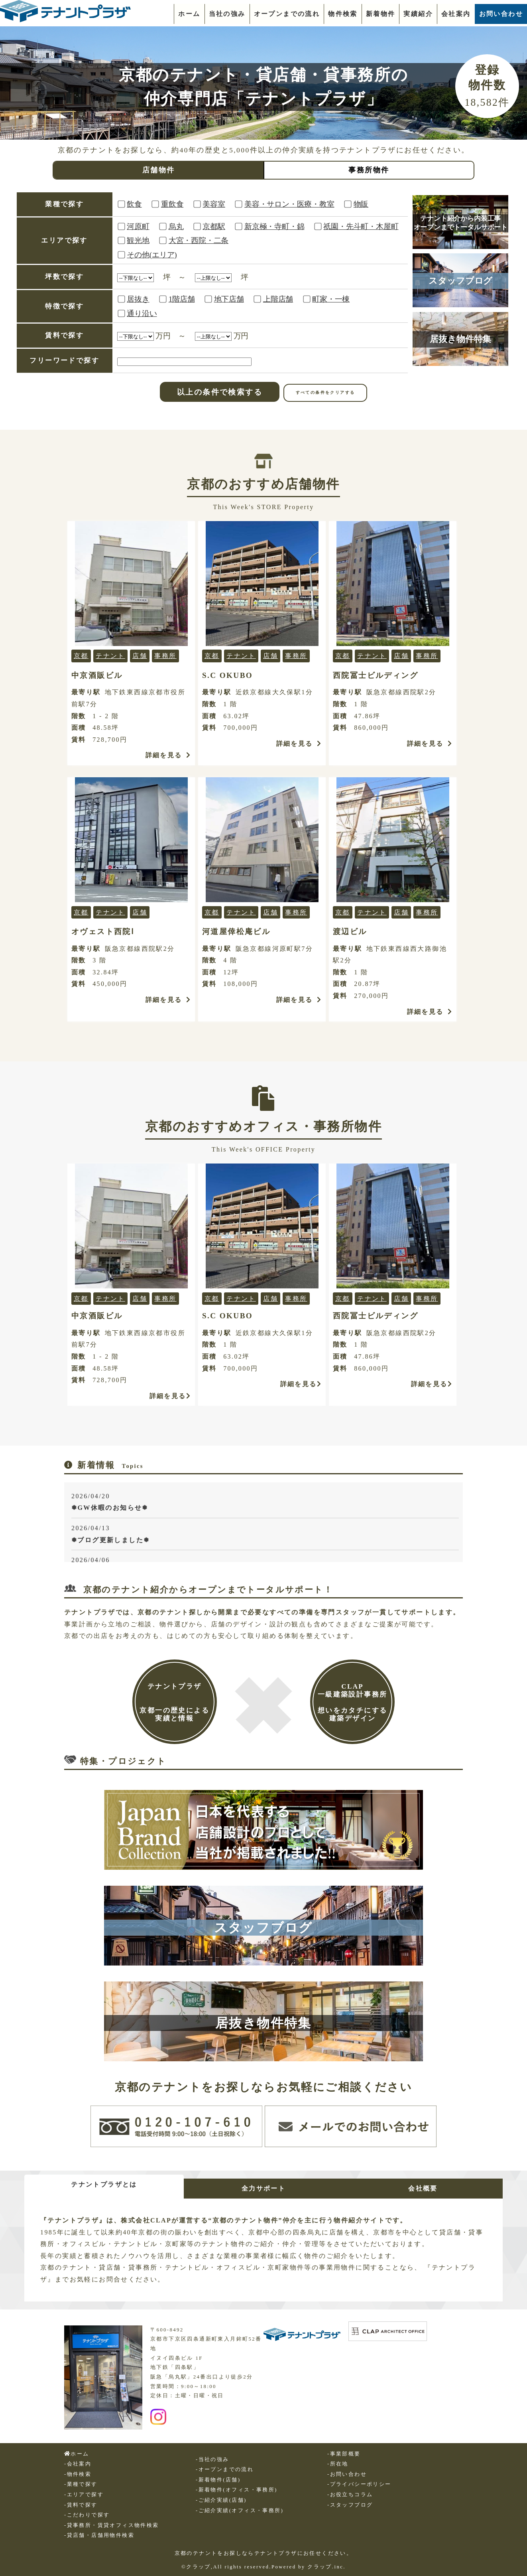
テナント (110, 655)
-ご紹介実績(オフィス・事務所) (239, 2510)
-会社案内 (77, 2464)
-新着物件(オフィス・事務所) (236, 2490)
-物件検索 (77, 2474)
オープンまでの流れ (287, 13)
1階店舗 (182, 299)
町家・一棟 (331, 299)
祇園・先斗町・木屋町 (360, 226)
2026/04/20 (265, 1503)
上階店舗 (278, 299)
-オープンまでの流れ (225, 2469)
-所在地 (337, 2464)
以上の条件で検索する (219, 392)
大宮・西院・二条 (198, 240)
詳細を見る (168, 755)
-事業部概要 (344, 2454)
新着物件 (380, 13)
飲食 (134, 204)
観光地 (138, 240)
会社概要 (423, 2188)
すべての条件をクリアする (325, 392)
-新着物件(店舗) (218, 2480)
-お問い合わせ (347, 2474)
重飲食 (172, 204)
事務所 (165, 655)
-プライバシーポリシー (359, 2484)
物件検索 (343, 13)
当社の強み (227, 13)
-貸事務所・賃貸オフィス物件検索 (111, 2525)
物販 (361, 204)
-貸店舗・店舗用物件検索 (99, 2535)
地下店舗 (229, 299)
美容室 (214, 204)
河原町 (138, 226)
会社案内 (456, 13)
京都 (81, 655)
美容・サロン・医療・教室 (289, 204)
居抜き (138, 299)
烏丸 (176, 226)
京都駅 (214, 226)
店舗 (139, 655)
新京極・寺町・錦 (274, 226)
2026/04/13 (265, 1535)
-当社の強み (212, 2459)
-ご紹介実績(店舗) (221, 2500)
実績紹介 (418, 13)
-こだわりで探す (87, 2515)
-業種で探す (81, 2484)
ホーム (189, 13)
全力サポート (263, 2188)
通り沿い (142, 313)
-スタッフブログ (350, 2505)
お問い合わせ (501, 13)
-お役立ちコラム (350, 2494)
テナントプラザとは (104, 2184)
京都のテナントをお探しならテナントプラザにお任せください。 (264, 2553)
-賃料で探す (81, 2505)
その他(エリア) (152, 255)
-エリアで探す (84, 2494)
